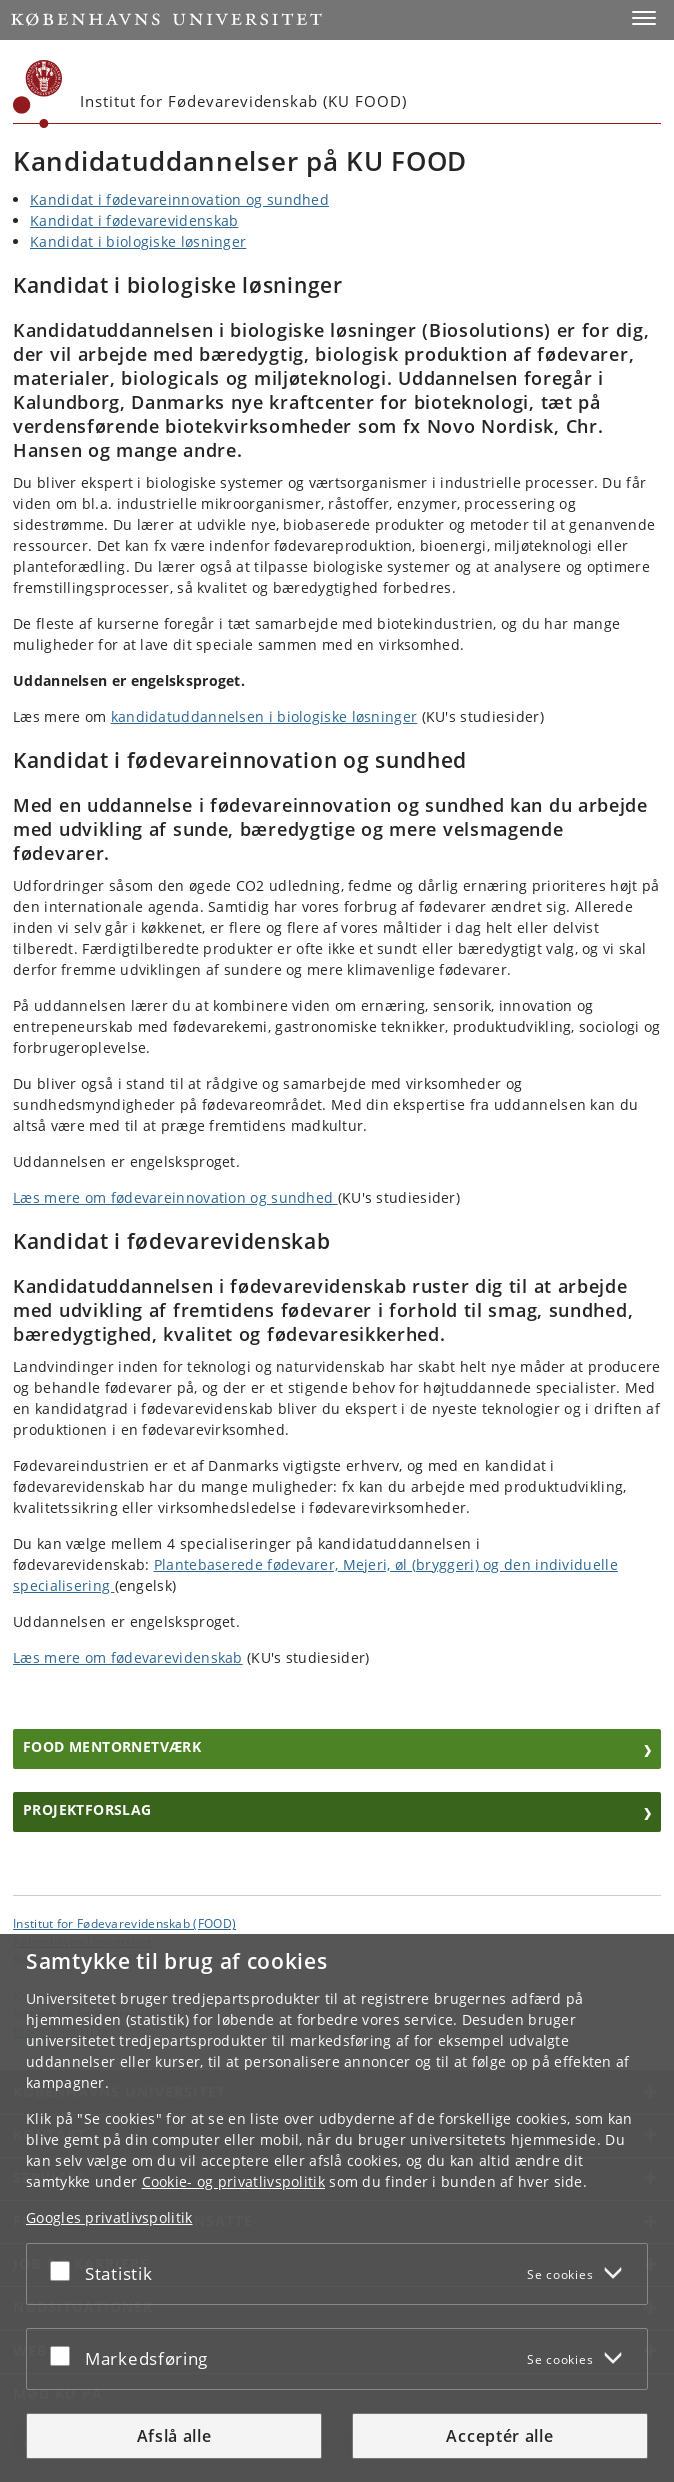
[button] (644, 18)
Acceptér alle (499, 2436)
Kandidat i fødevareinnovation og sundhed (179, 199)
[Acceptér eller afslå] (65, 2270)
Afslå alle (174, 2436)
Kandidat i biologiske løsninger (138, 241)
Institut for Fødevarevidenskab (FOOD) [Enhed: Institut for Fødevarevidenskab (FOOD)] (124, 1923)
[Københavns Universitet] (38, 94)
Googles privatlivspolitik (109, 2217)
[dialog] (337, 2208)
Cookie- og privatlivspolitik (233, 2181)
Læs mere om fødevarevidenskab (128, 1657)
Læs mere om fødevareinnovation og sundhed (175, 1197)
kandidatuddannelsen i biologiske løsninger (264, 716)
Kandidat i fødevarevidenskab (134, 220)
